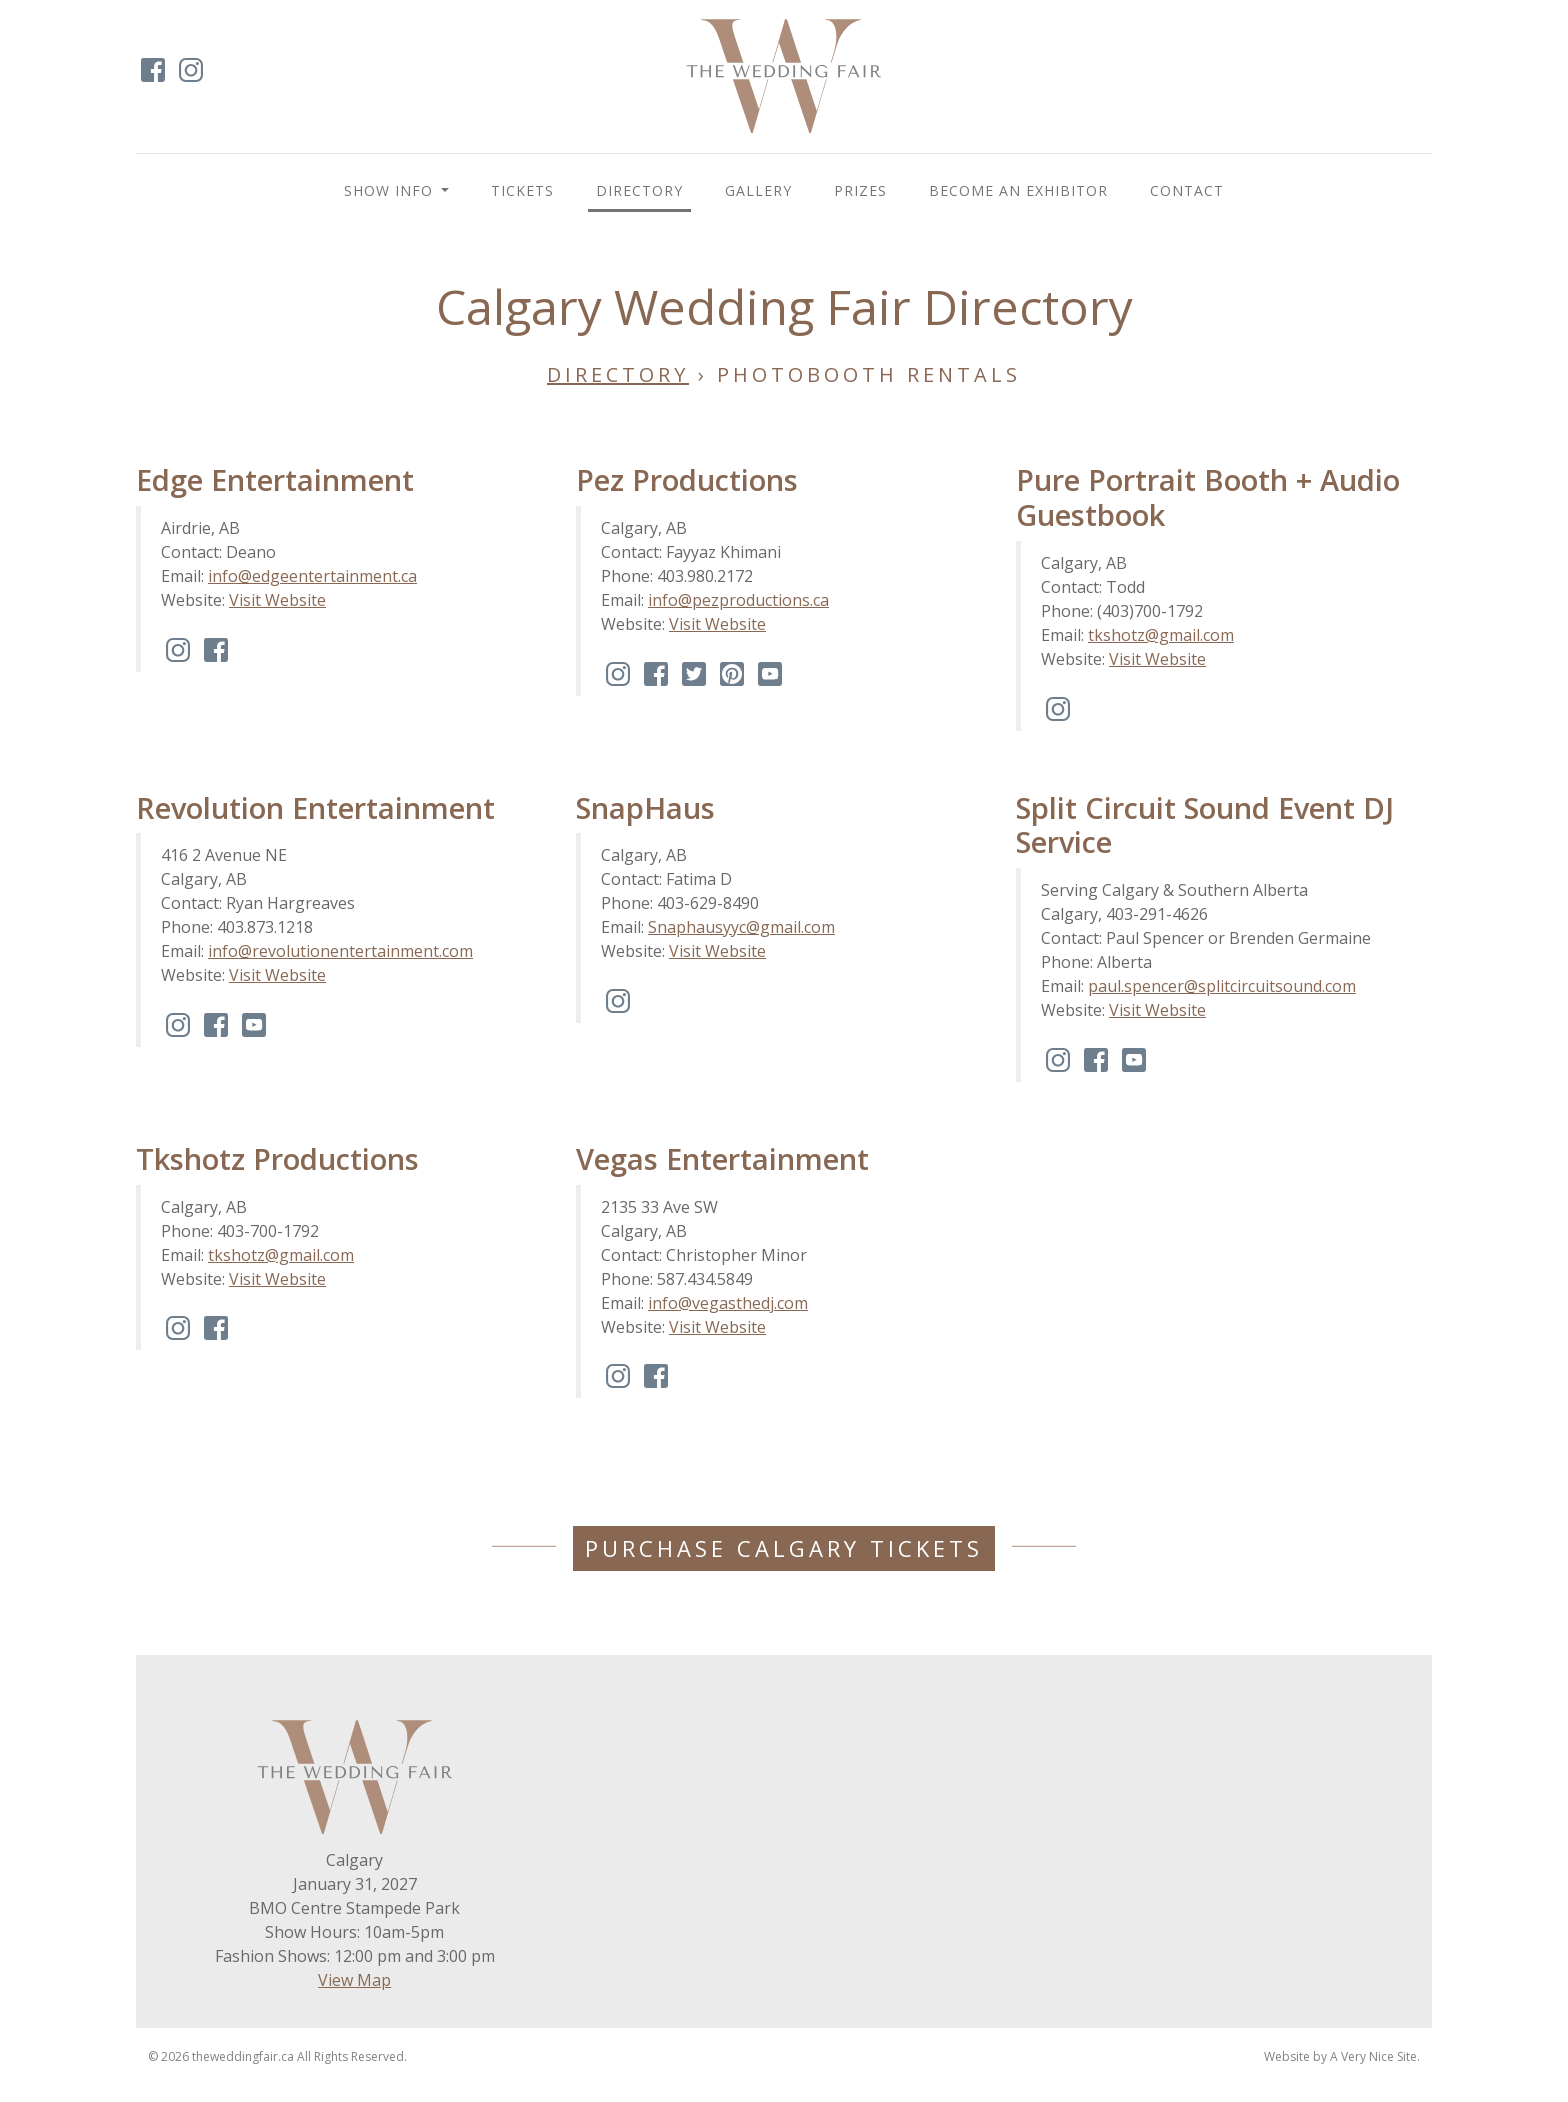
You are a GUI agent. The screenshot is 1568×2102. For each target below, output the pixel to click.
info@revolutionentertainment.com (340, 951)
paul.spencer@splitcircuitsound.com (1222, 986)
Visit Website (277, 600)
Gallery (758, 190)
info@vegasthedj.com (728, 1303)
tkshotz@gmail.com (1161, 635)
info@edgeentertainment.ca (312, 576)
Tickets (522, 190)
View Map (354, 1980)
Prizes (860, 190)
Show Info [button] (391, 190)
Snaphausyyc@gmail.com (741, 927)
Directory (639, 190)
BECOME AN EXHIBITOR (1018, 190)
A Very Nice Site (1373, 2056)
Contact (1187, 190)
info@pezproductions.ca (738, 600)
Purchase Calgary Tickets (784, 1548)
